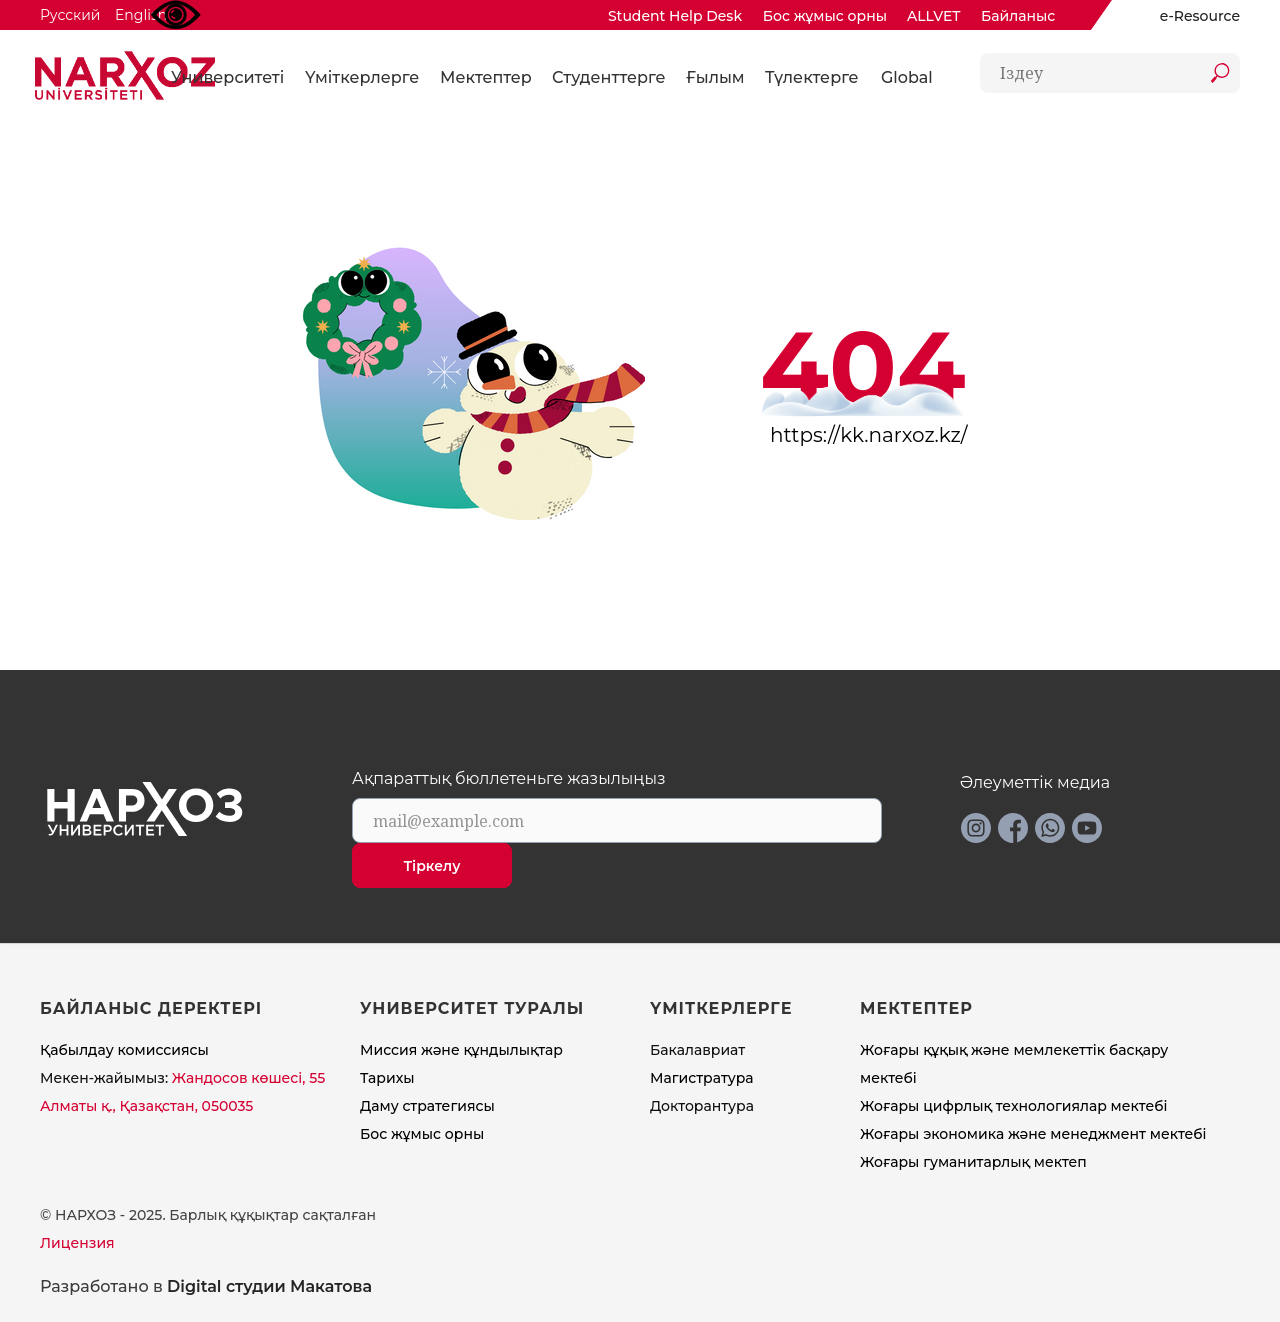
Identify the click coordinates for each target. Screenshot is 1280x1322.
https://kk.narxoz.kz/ (869, 435)
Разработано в (206, 1286)
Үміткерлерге (362, 77)
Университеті (227, 77)
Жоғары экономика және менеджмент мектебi (1033, 1134)
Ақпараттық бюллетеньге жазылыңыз (509, 779)
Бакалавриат (697, 1050)
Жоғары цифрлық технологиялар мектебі (1013, 1106)
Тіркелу (432, 866)
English (141, 15)
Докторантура (702, 1106)
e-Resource (1200, 16)
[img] (1137, 15)
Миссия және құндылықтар (461, 1050)
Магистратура (702, 1078)
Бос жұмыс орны (825, 16)
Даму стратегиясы (427, 1106)
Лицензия (77, 1243)
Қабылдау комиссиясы (124, 1050)
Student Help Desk (675, 16)
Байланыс (1018, 16)
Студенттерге (609, 77)
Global (907, 77)
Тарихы (387, 1078)
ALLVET (934, 16)
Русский (70, 15)
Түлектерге (812, 77)
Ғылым (715, 77)
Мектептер (486, 77)
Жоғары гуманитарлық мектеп (973, 1162)
